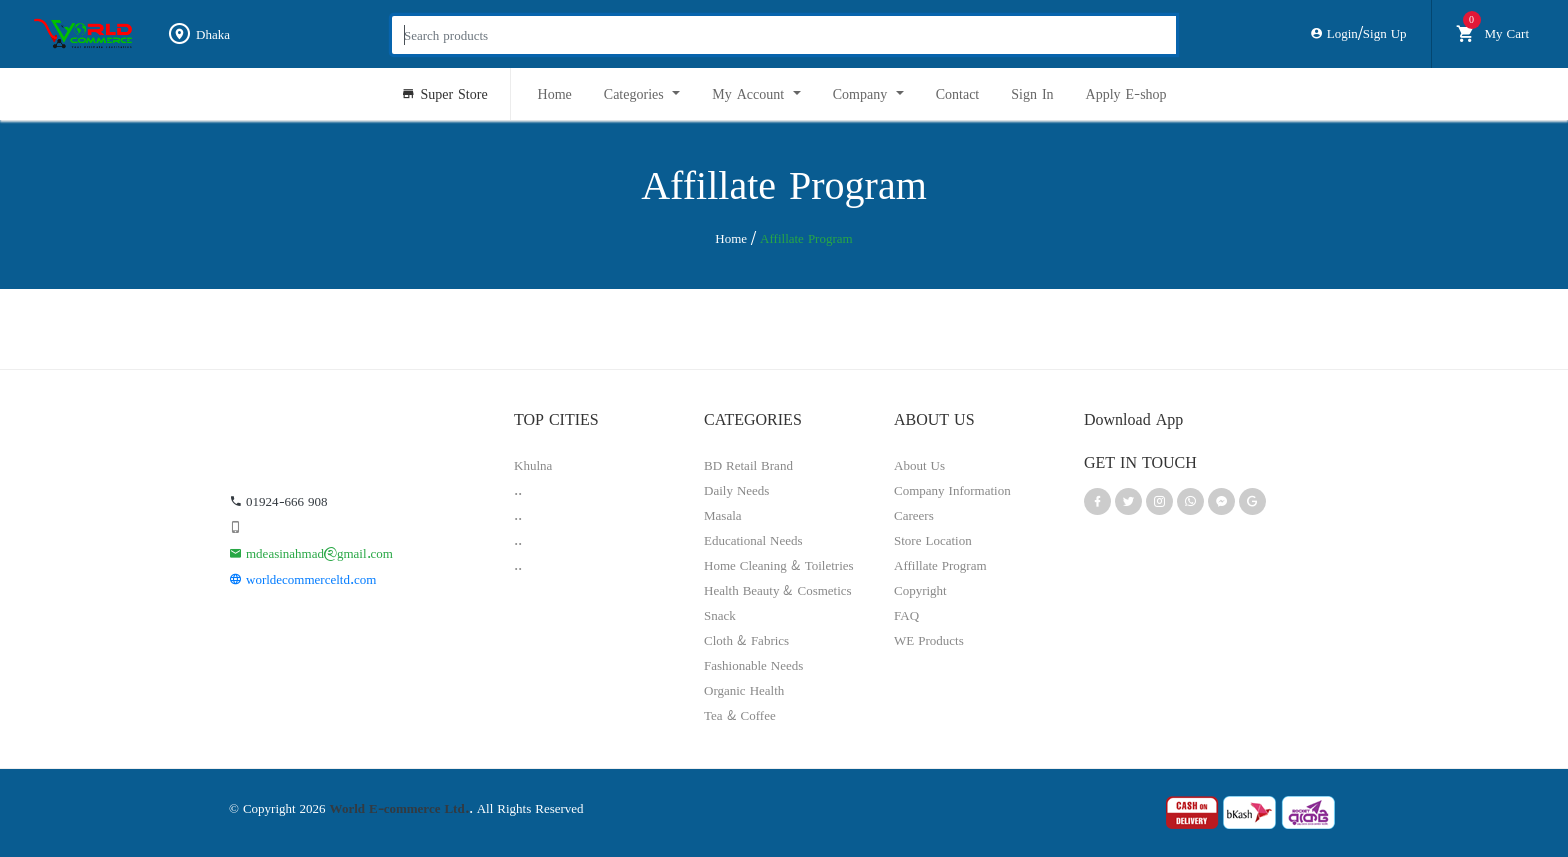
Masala (723, 515)
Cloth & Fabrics (746, 640)
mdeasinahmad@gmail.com (311, 553)
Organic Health (744, 690)
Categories (636, 93)
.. (518, 490)
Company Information (952, 490)
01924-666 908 (278, 501)
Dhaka (198, 34)
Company (862, 93)
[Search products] (784, 35)
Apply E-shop (1126, 93)
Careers (914, 515)
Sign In (1032, 93)
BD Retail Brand (748, 465)
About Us (919, 465)
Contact (958, 93)
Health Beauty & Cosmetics (778, 590)
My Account (750, 93)
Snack (720, 615)
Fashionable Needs (753, 665)
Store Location (933, 540)
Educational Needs (753, 540)
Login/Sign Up (1358, 33)
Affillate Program (940, 565)
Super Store (444, 93)
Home (555, 93)
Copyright (920, 590)
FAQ (906, 615)
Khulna (533, 465)
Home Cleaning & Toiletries (779, 565)
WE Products (929, 640)
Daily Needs (736, 490)
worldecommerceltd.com (302, 579)
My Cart (1492, 30)
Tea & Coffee (740, 715)
